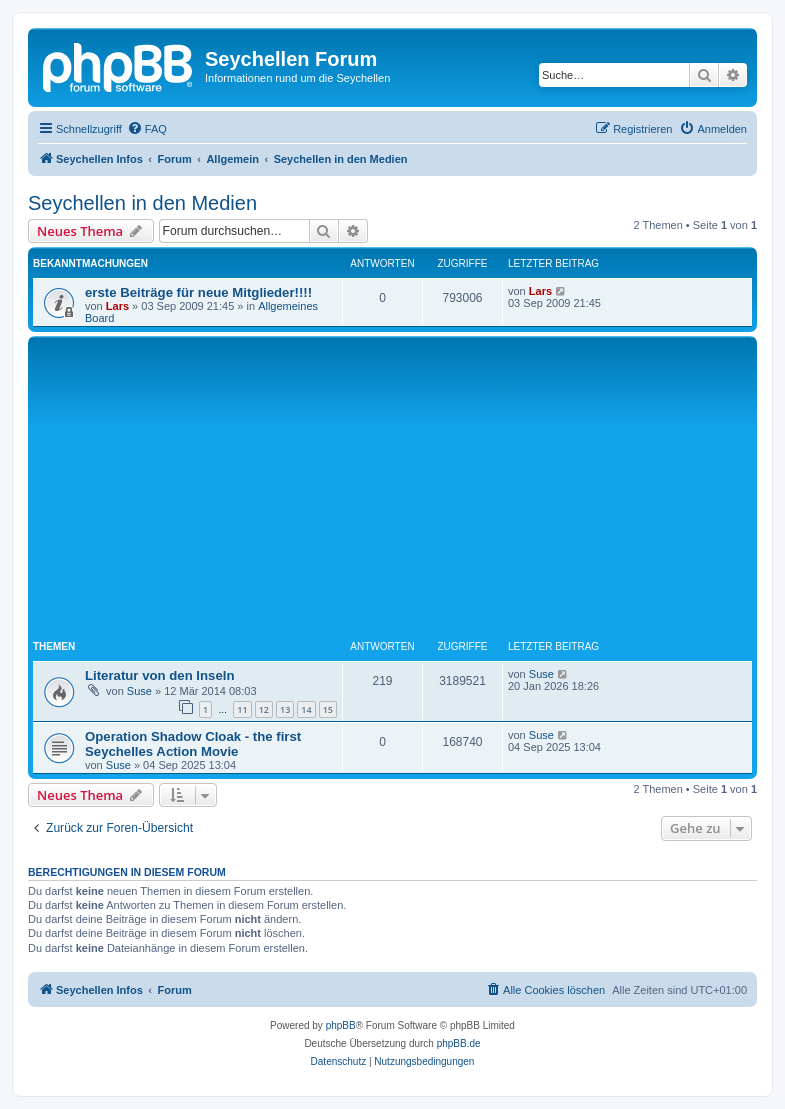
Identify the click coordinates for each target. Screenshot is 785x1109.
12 (264, 709)
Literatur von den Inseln (159, 675)
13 (285, 709)
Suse (139, 691)
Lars (117, 306)
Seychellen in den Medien (142, 203)
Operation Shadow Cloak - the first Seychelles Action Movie (193, 744)
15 (328, 709)
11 (242, 709)
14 (306, 709)
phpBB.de (459, 1043)
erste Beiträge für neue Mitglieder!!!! (198, 292)
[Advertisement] (409, 491)
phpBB (341, 1025)
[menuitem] (147, 129)
